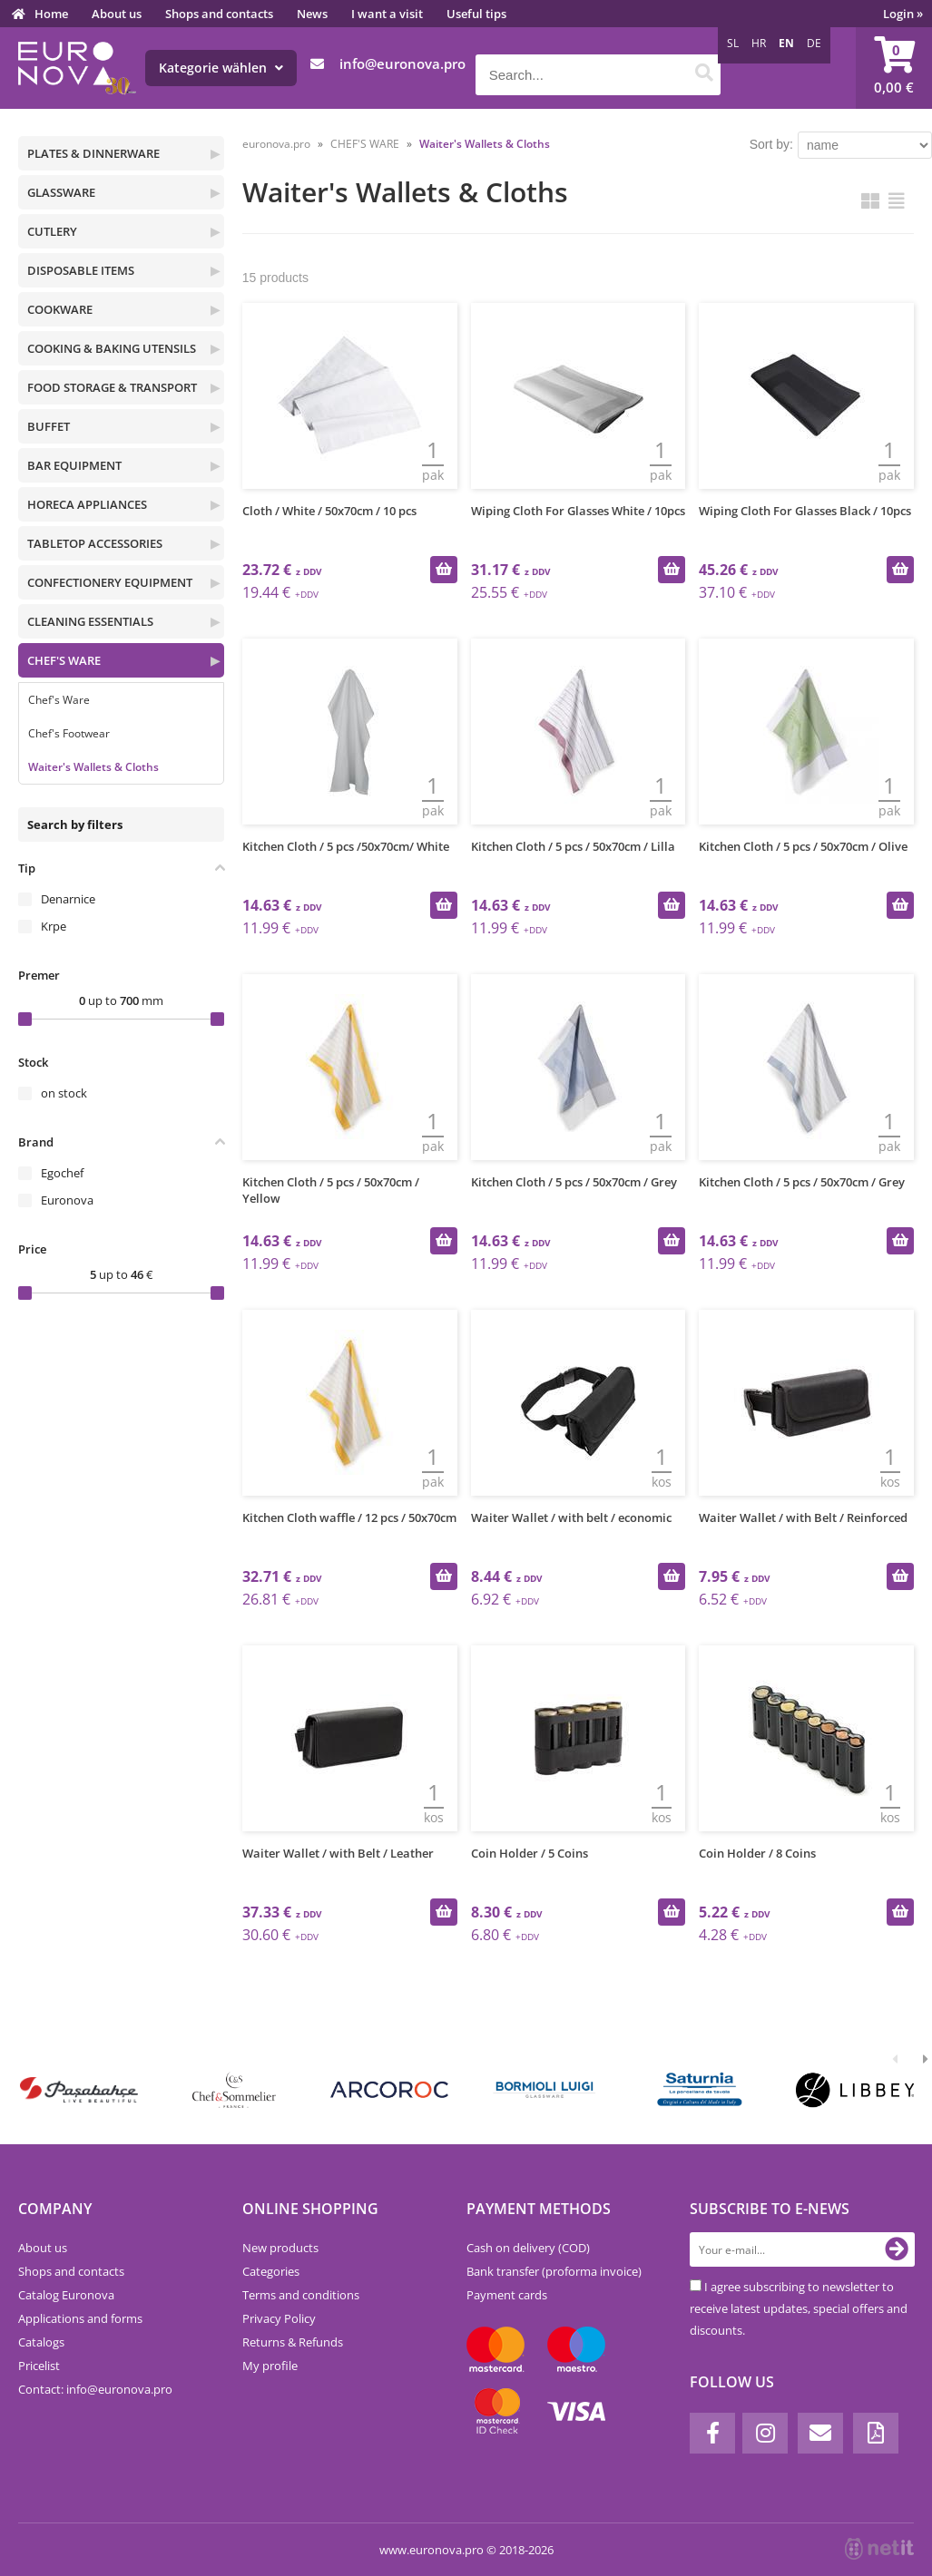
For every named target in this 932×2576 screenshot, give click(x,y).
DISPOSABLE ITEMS (80, 270)
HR (758, 43)
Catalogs (41, 2342)
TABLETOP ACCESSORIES (94, 543)
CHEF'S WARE (64, 660)
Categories (270, 2271)
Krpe (53, 926)
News (312, 13)
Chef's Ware (59, 699)
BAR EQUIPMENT (74, 465)
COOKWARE (60, 309)
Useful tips (476, 13)
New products (280, 2247)
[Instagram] (765, 2433)
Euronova (67, 1200)
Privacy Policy (279, 2318)
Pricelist (39, 2365)
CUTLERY (52, 231)
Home (51, 13)
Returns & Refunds (292, 2342)
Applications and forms (80, 2318)
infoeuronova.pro (402, 63)
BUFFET (48, 426)
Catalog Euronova (66, 2295)
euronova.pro (276, 143)
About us (117, 13)
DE (814, 43)
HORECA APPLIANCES (87, 504)
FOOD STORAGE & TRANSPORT (112, 387)
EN (786, 43)
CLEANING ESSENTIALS (90, 621)
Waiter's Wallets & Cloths (93, 767)
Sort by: (771, 144)
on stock (64, 1093)
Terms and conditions (300, 2295)
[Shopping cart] (894, 68)
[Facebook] (712, 2433)
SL (733, 43)
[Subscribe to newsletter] (896, 2249)
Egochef (62, 1173)
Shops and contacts (219, 13)
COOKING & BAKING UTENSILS (111, 348)
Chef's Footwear (69, 733)
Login (903, 13)
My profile (270, 2365)
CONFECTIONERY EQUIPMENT (109, 582)
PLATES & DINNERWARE (93, 153)
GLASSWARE (61, 192)
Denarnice (68, 899)
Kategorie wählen (221, 67)
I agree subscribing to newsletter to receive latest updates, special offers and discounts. (798, 2308)
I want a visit (387, 13)
